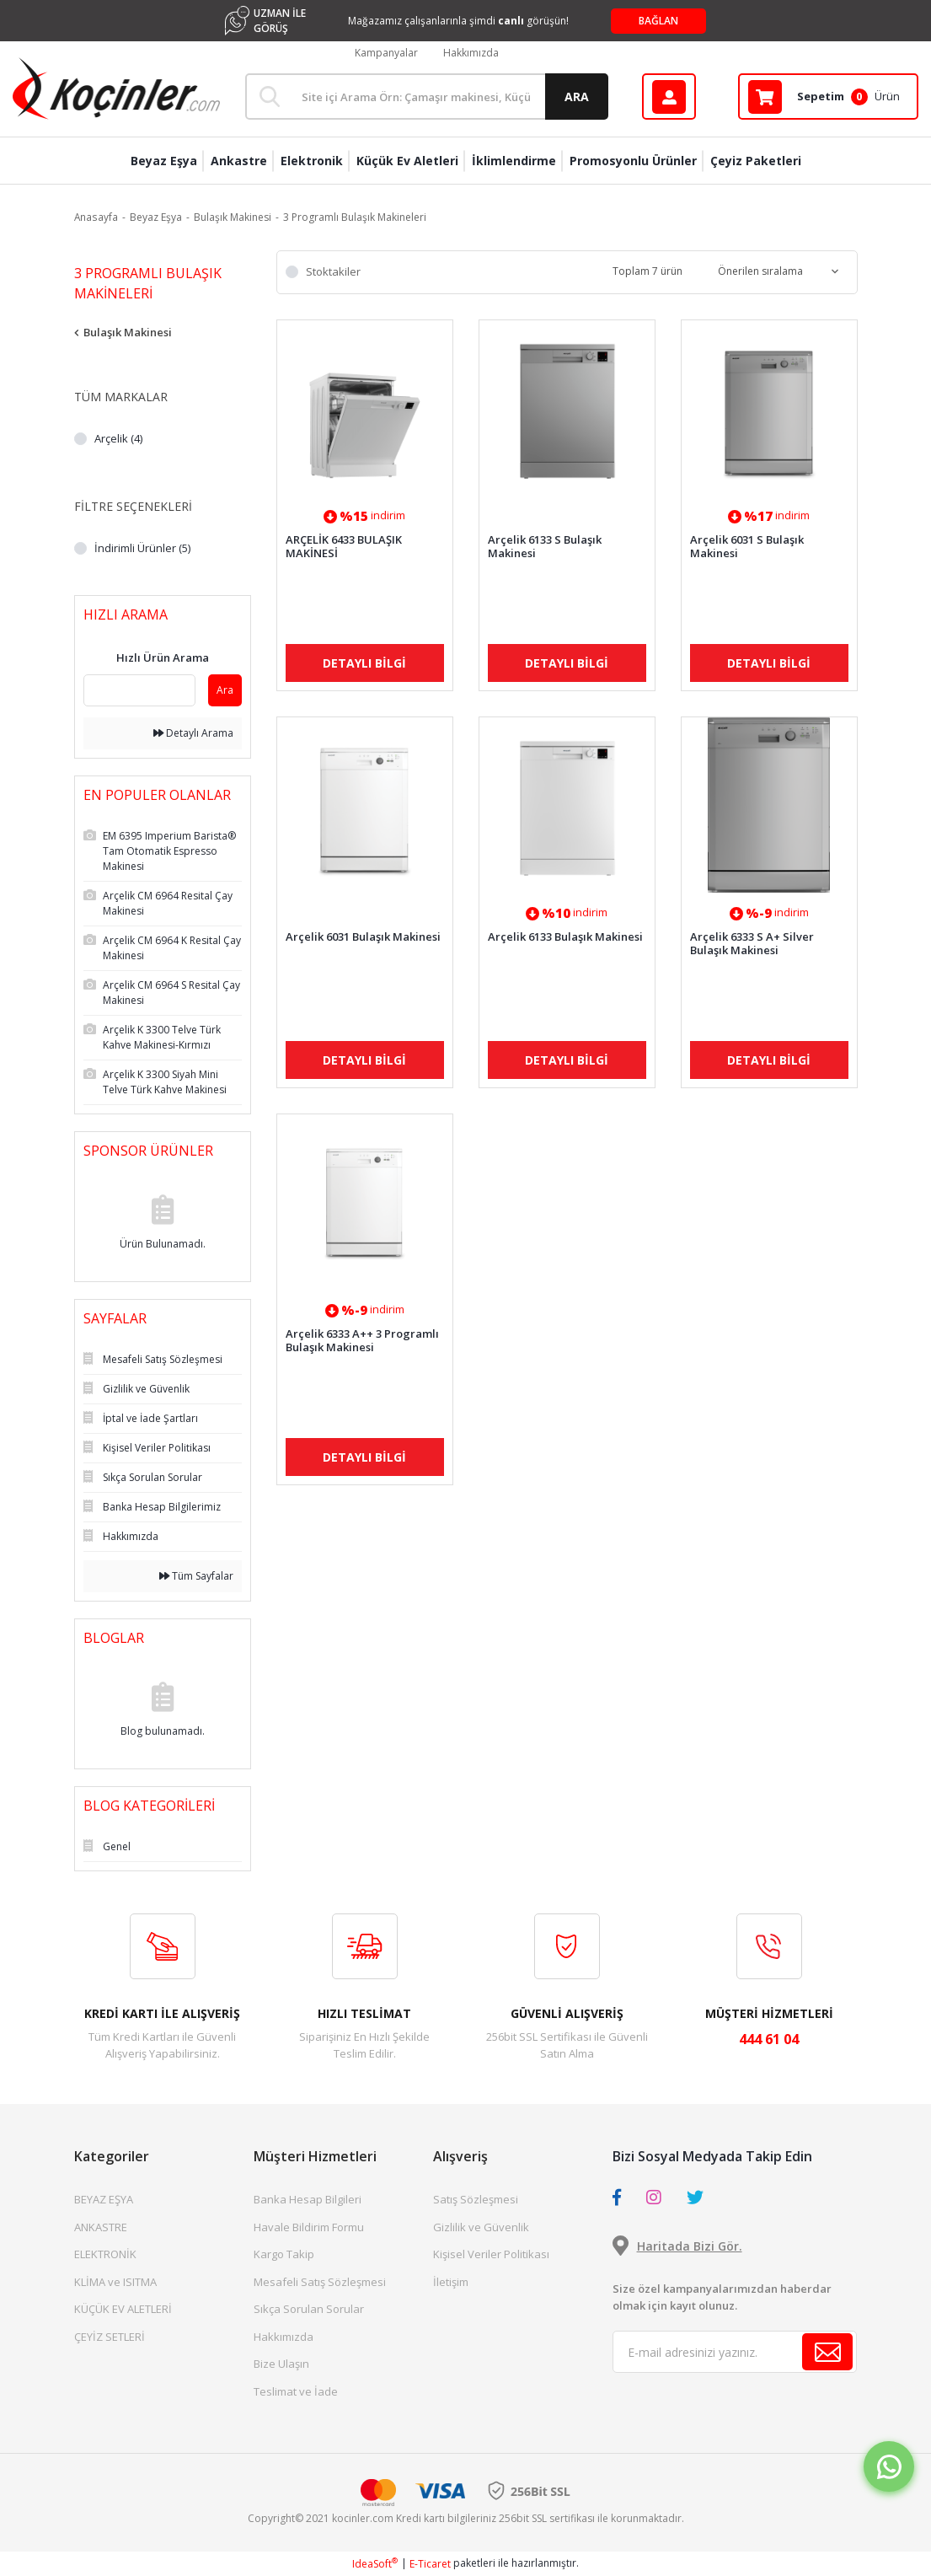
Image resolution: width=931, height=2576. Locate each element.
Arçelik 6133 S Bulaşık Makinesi (545, 546)
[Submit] (827, 2351)
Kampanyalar (386, 53)
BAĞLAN (658, 20)
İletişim (450, 2281)
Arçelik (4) (118, 438)
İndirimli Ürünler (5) (142, 547)
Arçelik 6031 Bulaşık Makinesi (363, 937)
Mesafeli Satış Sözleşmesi (320, 2281)
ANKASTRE (100, 2227)
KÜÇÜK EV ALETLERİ (123, 2308)
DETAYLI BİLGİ (364, 663)
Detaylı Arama (193, 733)
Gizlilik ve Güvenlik (481, 2227)
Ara (225, 690)
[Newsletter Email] (735, 2352)
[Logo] (116, 88)
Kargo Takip (284, 2254)
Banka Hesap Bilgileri (307, 2199)
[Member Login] (669, 96)
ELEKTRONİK (105, 2254)
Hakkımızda (471, 53)
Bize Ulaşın (281, 2363)
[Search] (426, 96)
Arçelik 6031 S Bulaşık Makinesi (747, 546)
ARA (576, 97)
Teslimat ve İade (296, 2391)
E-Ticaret (430, 2564)
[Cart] (828, 96)
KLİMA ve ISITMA (115, 2281)
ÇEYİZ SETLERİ (109, 2336)
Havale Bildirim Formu (309, 2227)
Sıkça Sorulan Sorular (309, 2308)
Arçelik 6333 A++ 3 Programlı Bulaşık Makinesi (362, 1340)
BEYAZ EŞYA (103, 2199)
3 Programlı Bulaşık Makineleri (354, 217)
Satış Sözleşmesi (475, 2199)
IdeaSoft (375, 2564)
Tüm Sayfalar (196, 1576)
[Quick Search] (139, 690)
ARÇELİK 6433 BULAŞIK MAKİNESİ (344, 546)
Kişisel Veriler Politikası (491, 2254)
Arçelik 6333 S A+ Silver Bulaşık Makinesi (752, 943)
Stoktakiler (333, 271)
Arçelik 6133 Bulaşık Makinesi (565, 937)
